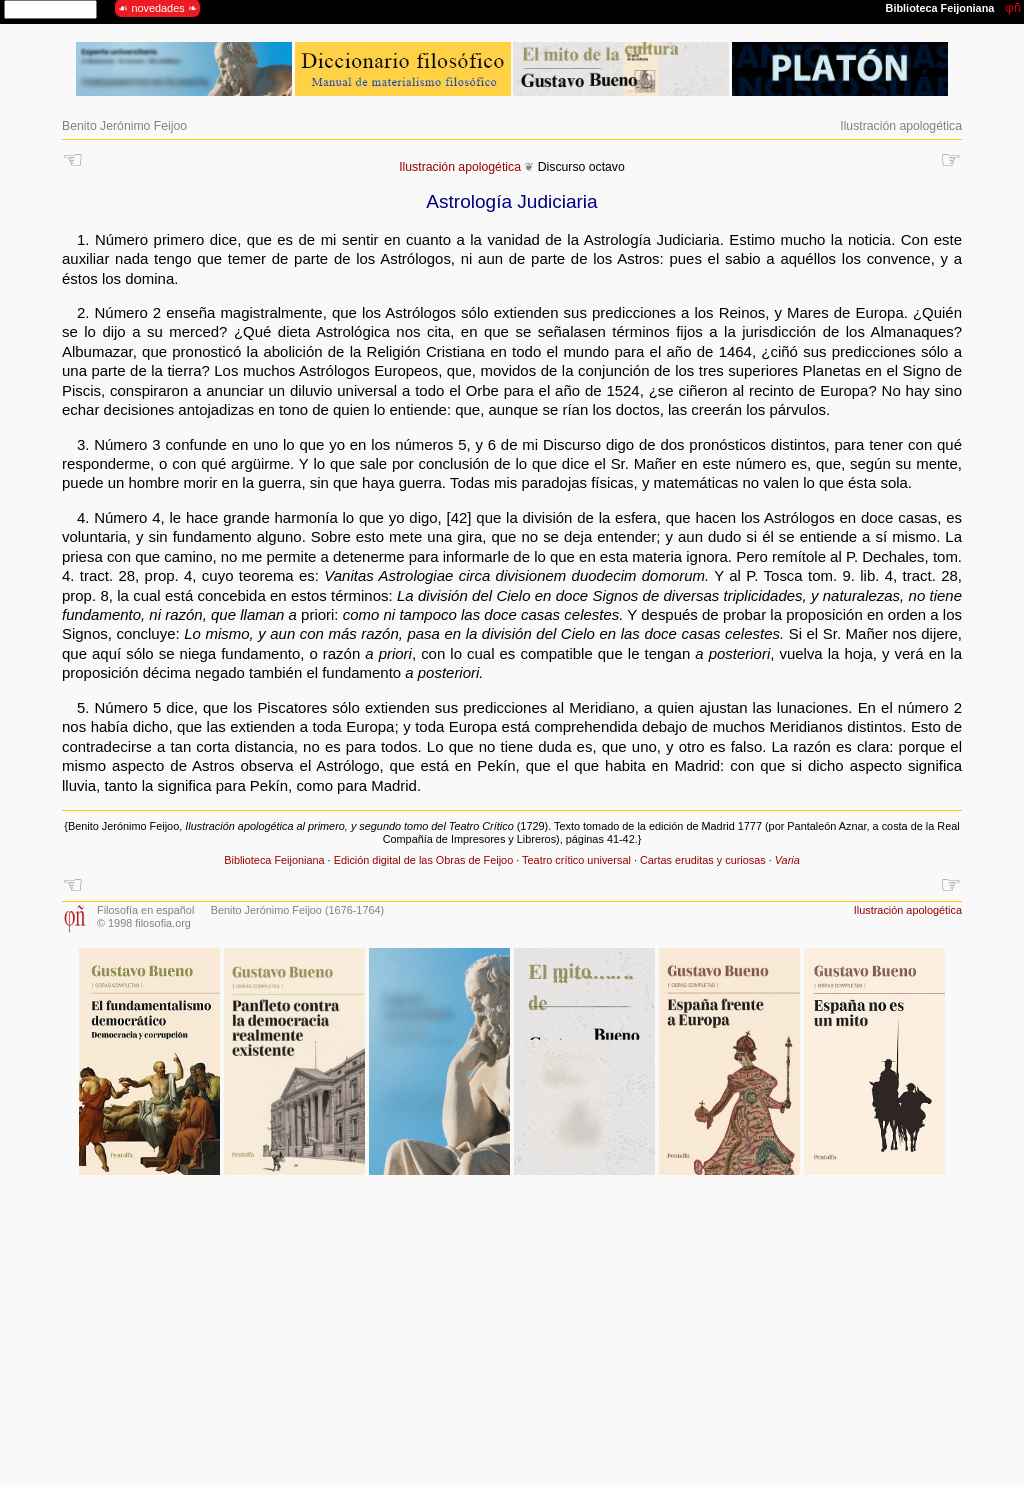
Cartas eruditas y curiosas (703, 860)
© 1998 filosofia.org (144, 923)
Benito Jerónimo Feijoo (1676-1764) (298, 910)
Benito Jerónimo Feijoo (124, 126)
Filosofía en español (145, 910)
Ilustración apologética (901, 126)
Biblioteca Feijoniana (274, 860)
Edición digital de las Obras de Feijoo (424, 860)
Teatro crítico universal (576, 860)
